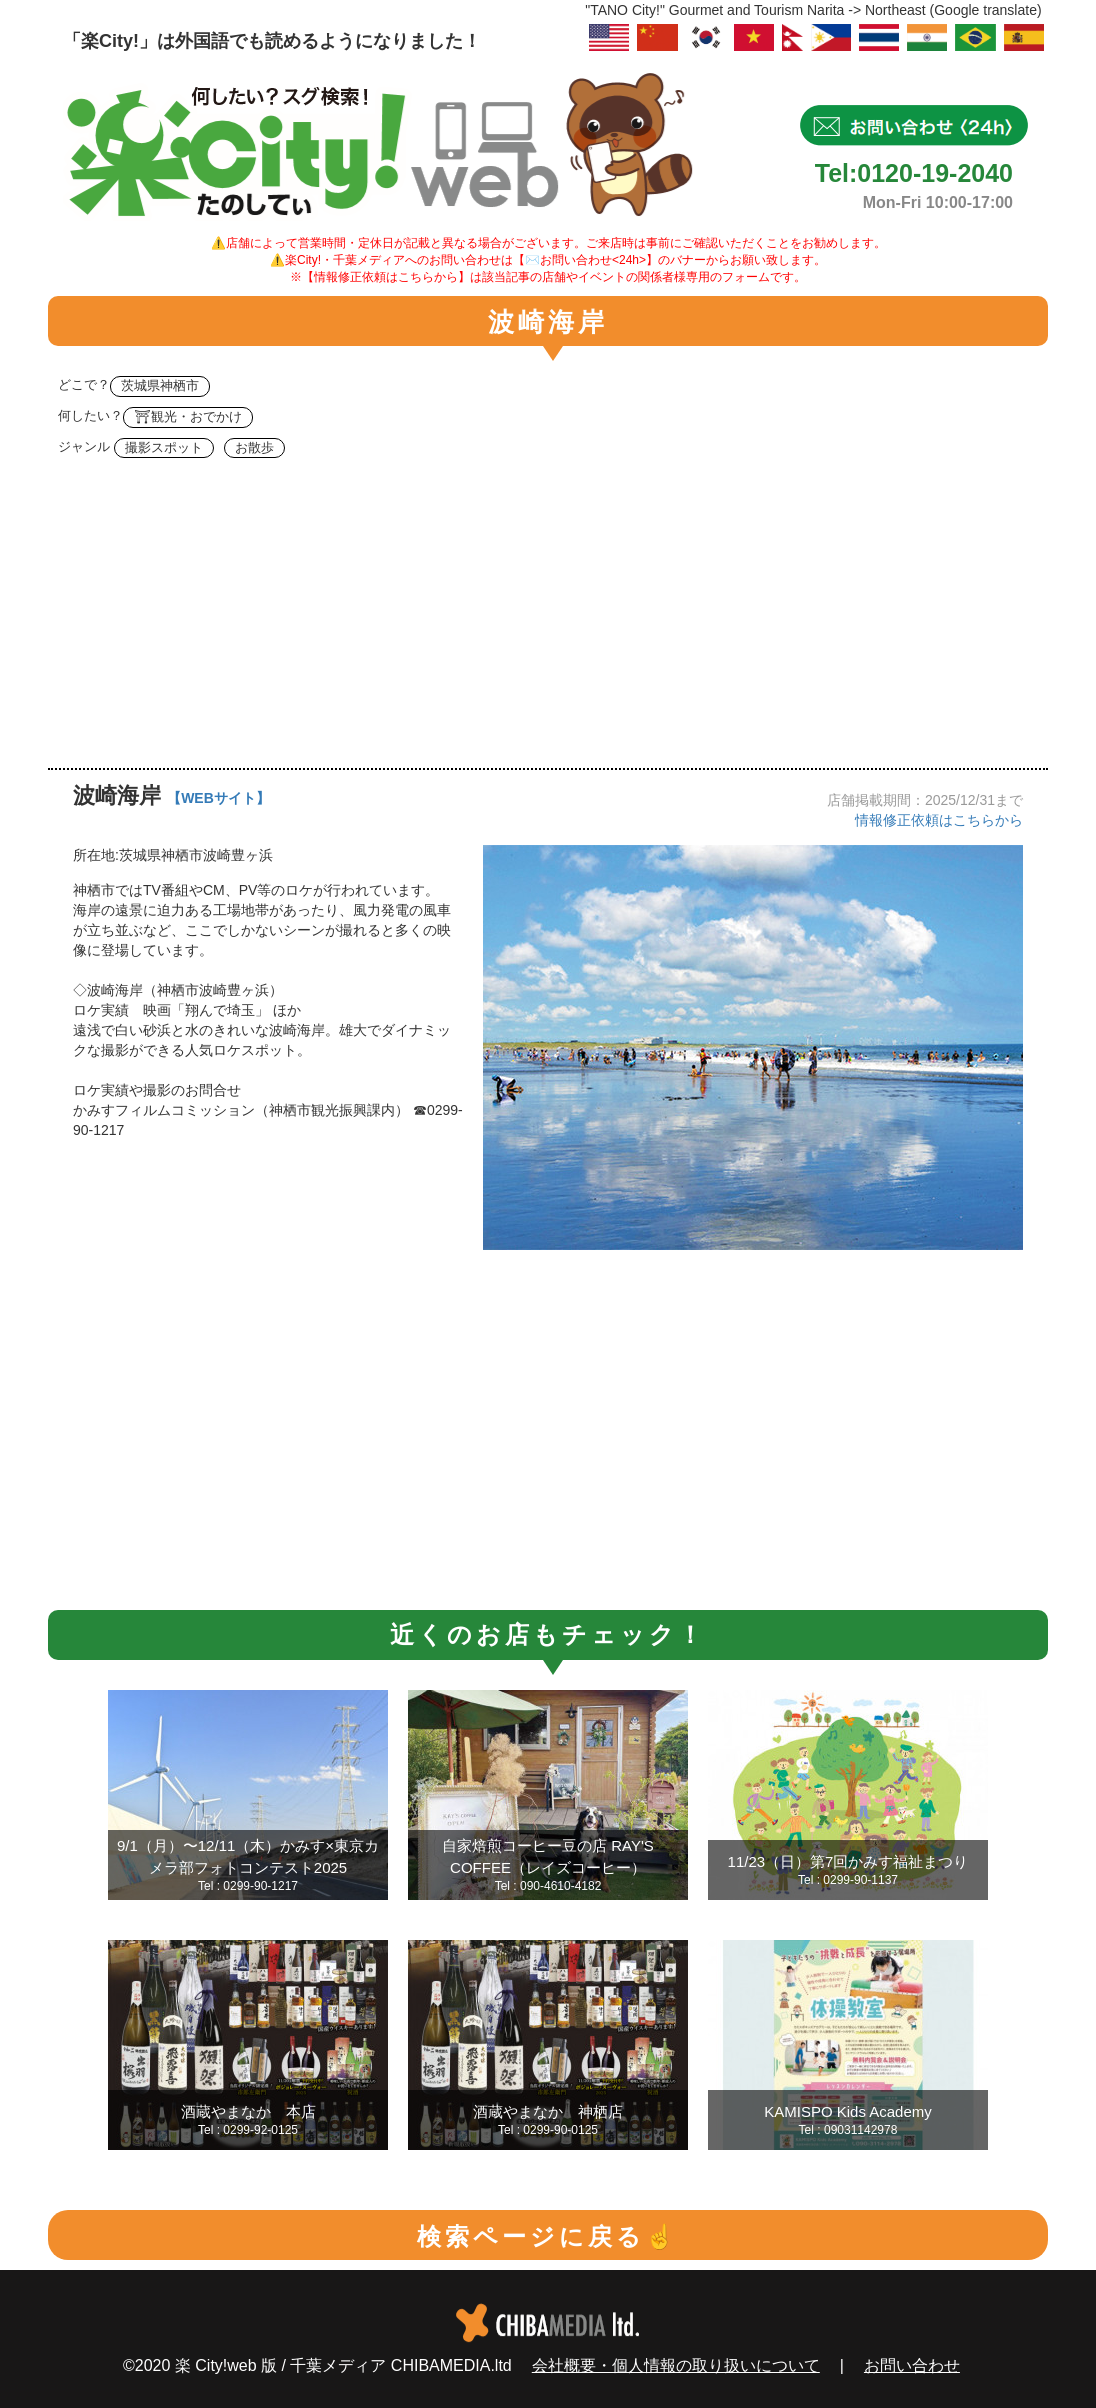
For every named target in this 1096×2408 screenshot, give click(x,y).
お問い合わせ (912, 2365)
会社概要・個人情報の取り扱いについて (676, 2365)
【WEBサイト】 (218, 798)
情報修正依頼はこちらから (939, 820)
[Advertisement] (548, 618)
